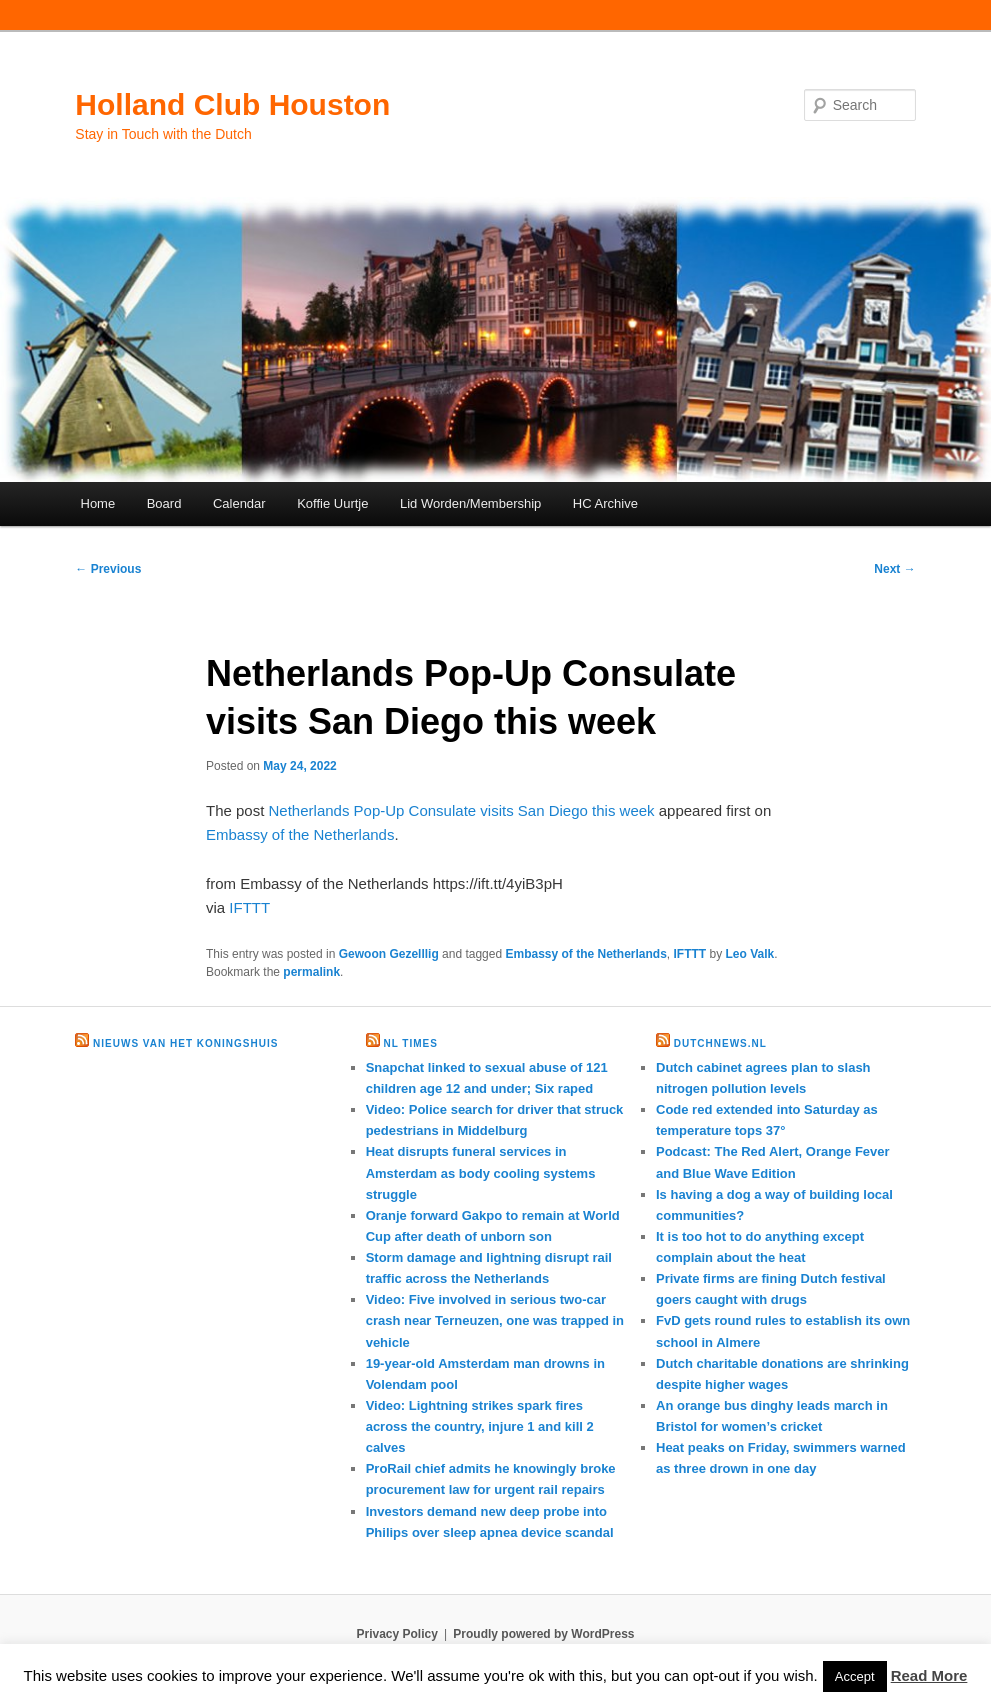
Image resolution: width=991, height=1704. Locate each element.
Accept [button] (855, 1676)
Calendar (239, 503)
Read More (929, 1675)
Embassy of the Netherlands (300, 834)
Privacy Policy (396, 1634)
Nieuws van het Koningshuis (185, 1043)
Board (164, 503)
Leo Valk (750, 954)
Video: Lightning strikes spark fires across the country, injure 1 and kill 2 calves (480, 1426)
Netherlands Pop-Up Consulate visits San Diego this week (462, 810)
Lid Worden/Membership (470, 503)
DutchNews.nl (720, 1043)
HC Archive (605, 503)
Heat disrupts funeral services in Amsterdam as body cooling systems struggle (481, 1172)
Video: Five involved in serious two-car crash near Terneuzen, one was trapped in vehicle (495, 1320)
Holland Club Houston (232, 104)
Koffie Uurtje (332, 503)
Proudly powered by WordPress (543, 1634)
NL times (410, 1043)
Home (98, 503)
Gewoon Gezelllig (389, 954)
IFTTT (249, 907)
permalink (311, 972)
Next (894, 569)
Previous (108, 569)
